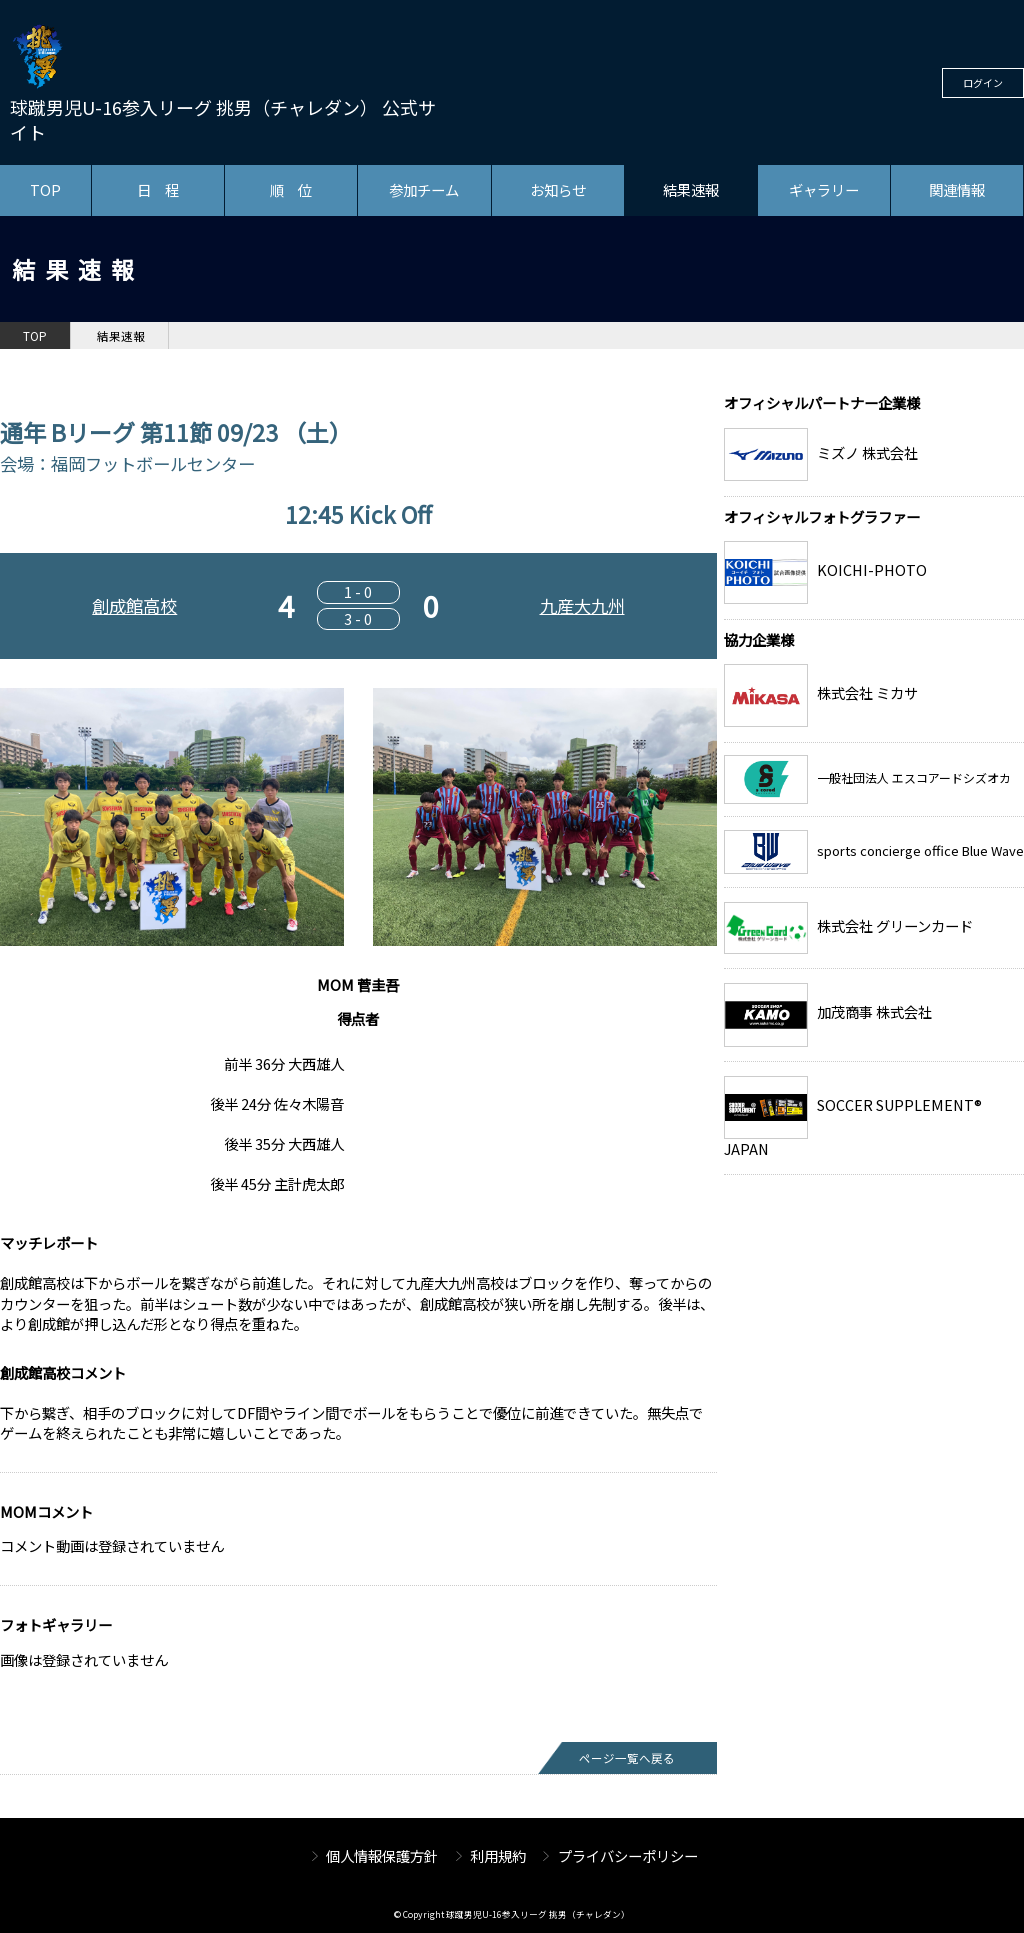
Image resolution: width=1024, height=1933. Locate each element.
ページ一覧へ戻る (627, 1758)
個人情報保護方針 (382, 1855)
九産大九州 (582, 605)
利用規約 (498, 1855)
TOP (45, 189)
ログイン (983, 82)
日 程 (158, 189)
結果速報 (691, 189)
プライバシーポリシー (628, 1855)
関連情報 (957, 189)
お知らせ (558, 189)
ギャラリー (824, 189)
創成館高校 (134, 605)
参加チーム (424, 189)
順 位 (291, 189)
